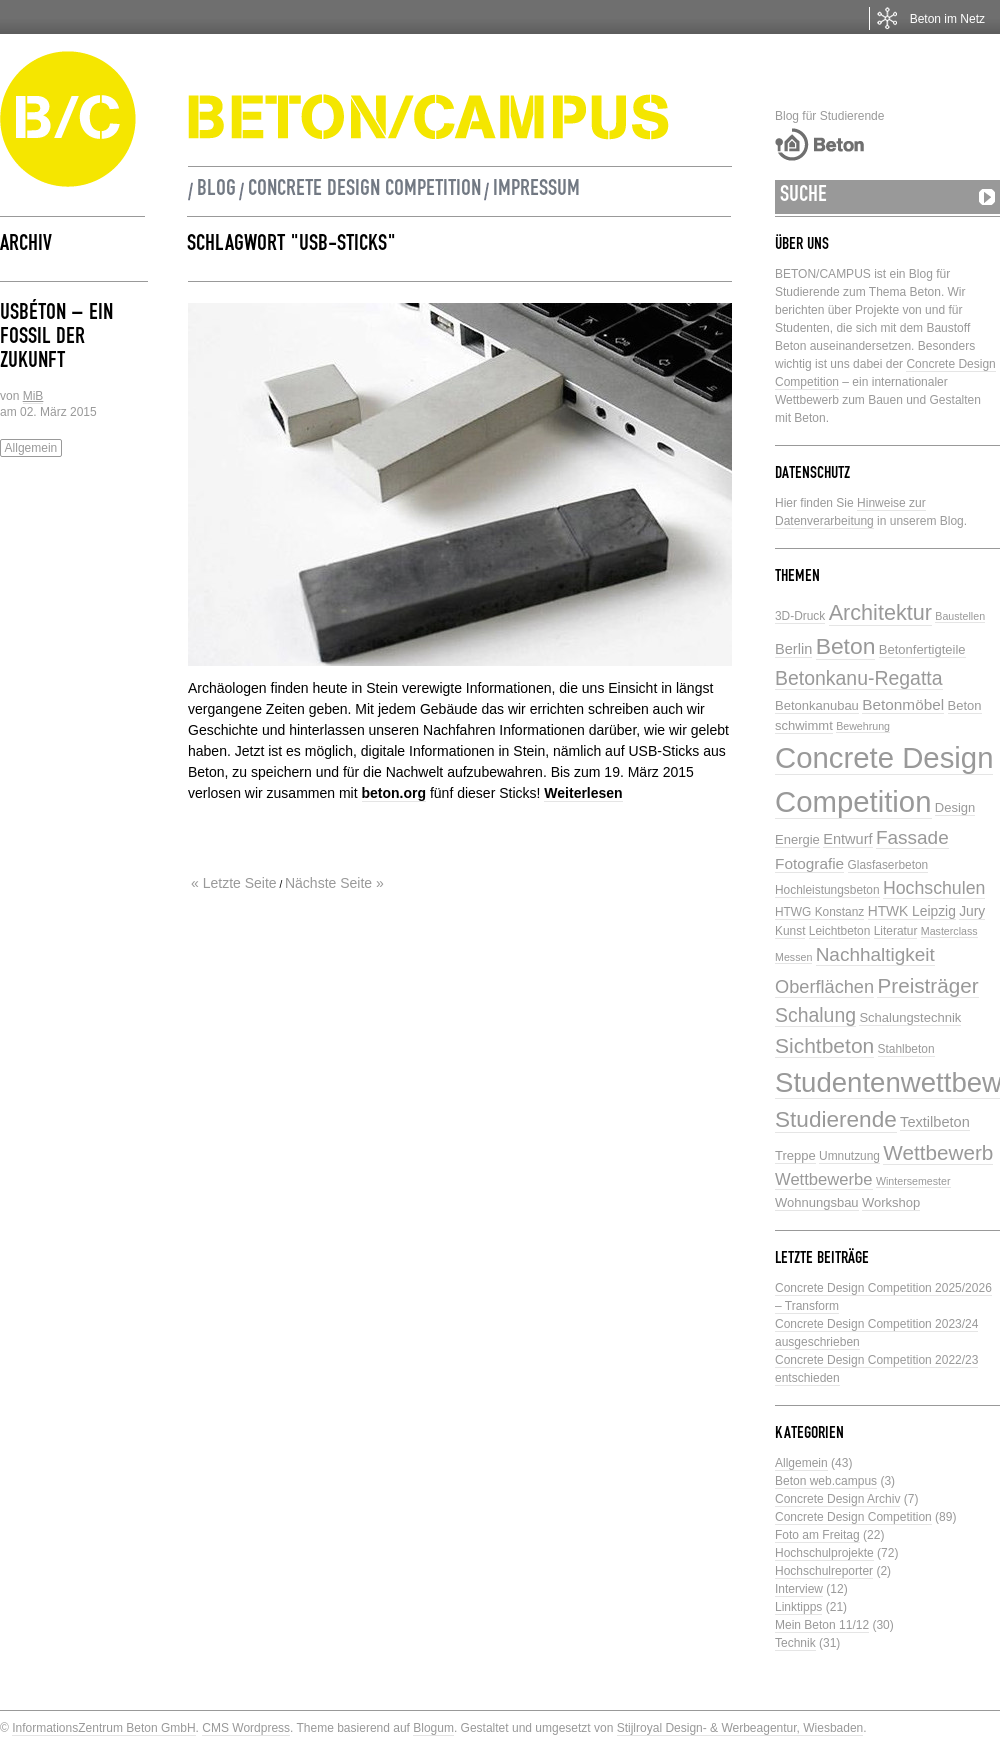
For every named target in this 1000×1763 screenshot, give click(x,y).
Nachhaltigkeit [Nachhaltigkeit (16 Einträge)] (875, 954)
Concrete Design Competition (364, 191)
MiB (33, 396)
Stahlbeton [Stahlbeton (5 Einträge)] (906, 1049)
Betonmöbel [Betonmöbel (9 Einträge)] (903, 704)
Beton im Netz (947, 19)
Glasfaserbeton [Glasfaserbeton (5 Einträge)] (888, 865)
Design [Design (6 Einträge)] (955, 807)
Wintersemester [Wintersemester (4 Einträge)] (913, 1181)
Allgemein (31, 448)
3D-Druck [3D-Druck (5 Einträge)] (800, 616)
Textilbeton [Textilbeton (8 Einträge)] (935, 1122)
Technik (795, 1643)
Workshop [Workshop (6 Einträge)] (891, 1202)
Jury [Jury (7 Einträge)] (972, 911)
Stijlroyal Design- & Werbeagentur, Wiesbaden (740, 1728)
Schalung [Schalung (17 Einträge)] (815, 1015)
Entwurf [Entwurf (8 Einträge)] (847, 839)
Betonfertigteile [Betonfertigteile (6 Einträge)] (922, 649)
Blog (216, 191)
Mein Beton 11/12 (822, 1625)
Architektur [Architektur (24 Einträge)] (880, 612)
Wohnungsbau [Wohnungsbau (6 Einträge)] (817, 1202)
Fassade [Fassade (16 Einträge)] (912, 837)
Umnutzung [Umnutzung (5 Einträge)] (849, 1156)
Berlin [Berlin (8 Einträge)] (793, 649)
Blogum (433, 1728)
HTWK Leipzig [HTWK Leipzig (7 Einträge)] (912, 911)
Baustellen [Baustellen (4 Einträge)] (960, 616)
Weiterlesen (583, 793)
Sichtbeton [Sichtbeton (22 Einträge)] (824, 1045)
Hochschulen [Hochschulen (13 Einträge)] (934, 888)
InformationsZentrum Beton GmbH (103, 1728)
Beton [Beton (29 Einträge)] (846, 646)
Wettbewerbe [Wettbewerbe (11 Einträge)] (824, 1179)
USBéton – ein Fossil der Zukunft (56, 339)
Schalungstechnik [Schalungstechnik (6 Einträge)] (910, 1017)
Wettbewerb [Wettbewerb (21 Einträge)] (938, 1152)
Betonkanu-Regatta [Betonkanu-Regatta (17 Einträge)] (859, 678)
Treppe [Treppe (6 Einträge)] (795, 1155)
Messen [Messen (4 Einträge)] (793, 957)
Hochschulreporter (824, 1571)
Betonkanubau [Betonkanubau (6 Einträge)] (817, 705)
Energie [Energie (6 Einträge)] (797, 839)
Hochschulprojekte (824, 1553)
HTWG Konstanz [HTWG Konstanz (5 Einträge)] (819, 912)
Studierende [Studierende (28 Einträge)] (836, 1119)
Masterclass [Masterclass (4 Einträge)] (949, 931)
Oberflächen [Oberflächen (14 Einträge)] (824, 987)
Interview (799, 1589)
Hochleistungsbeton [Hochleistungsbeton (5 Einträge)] (827, 890)
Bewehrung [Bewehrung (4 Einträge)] (863, 726)
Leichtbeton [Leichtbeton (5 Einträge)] (840, 931)
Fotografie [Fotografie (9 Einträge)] (809, 863)
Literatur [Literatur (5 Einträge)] (896, 931)
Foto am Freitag (817, 1535)
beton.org (394, 793)
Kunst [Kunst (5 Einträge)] (790, 931)
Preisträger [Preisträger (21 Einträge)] (927, 985)
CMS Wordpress (246, 1728)
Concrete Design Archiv (837, 1499)
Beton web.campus (826, 1481)
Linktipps (798, 1607)
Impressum (536, 191)
